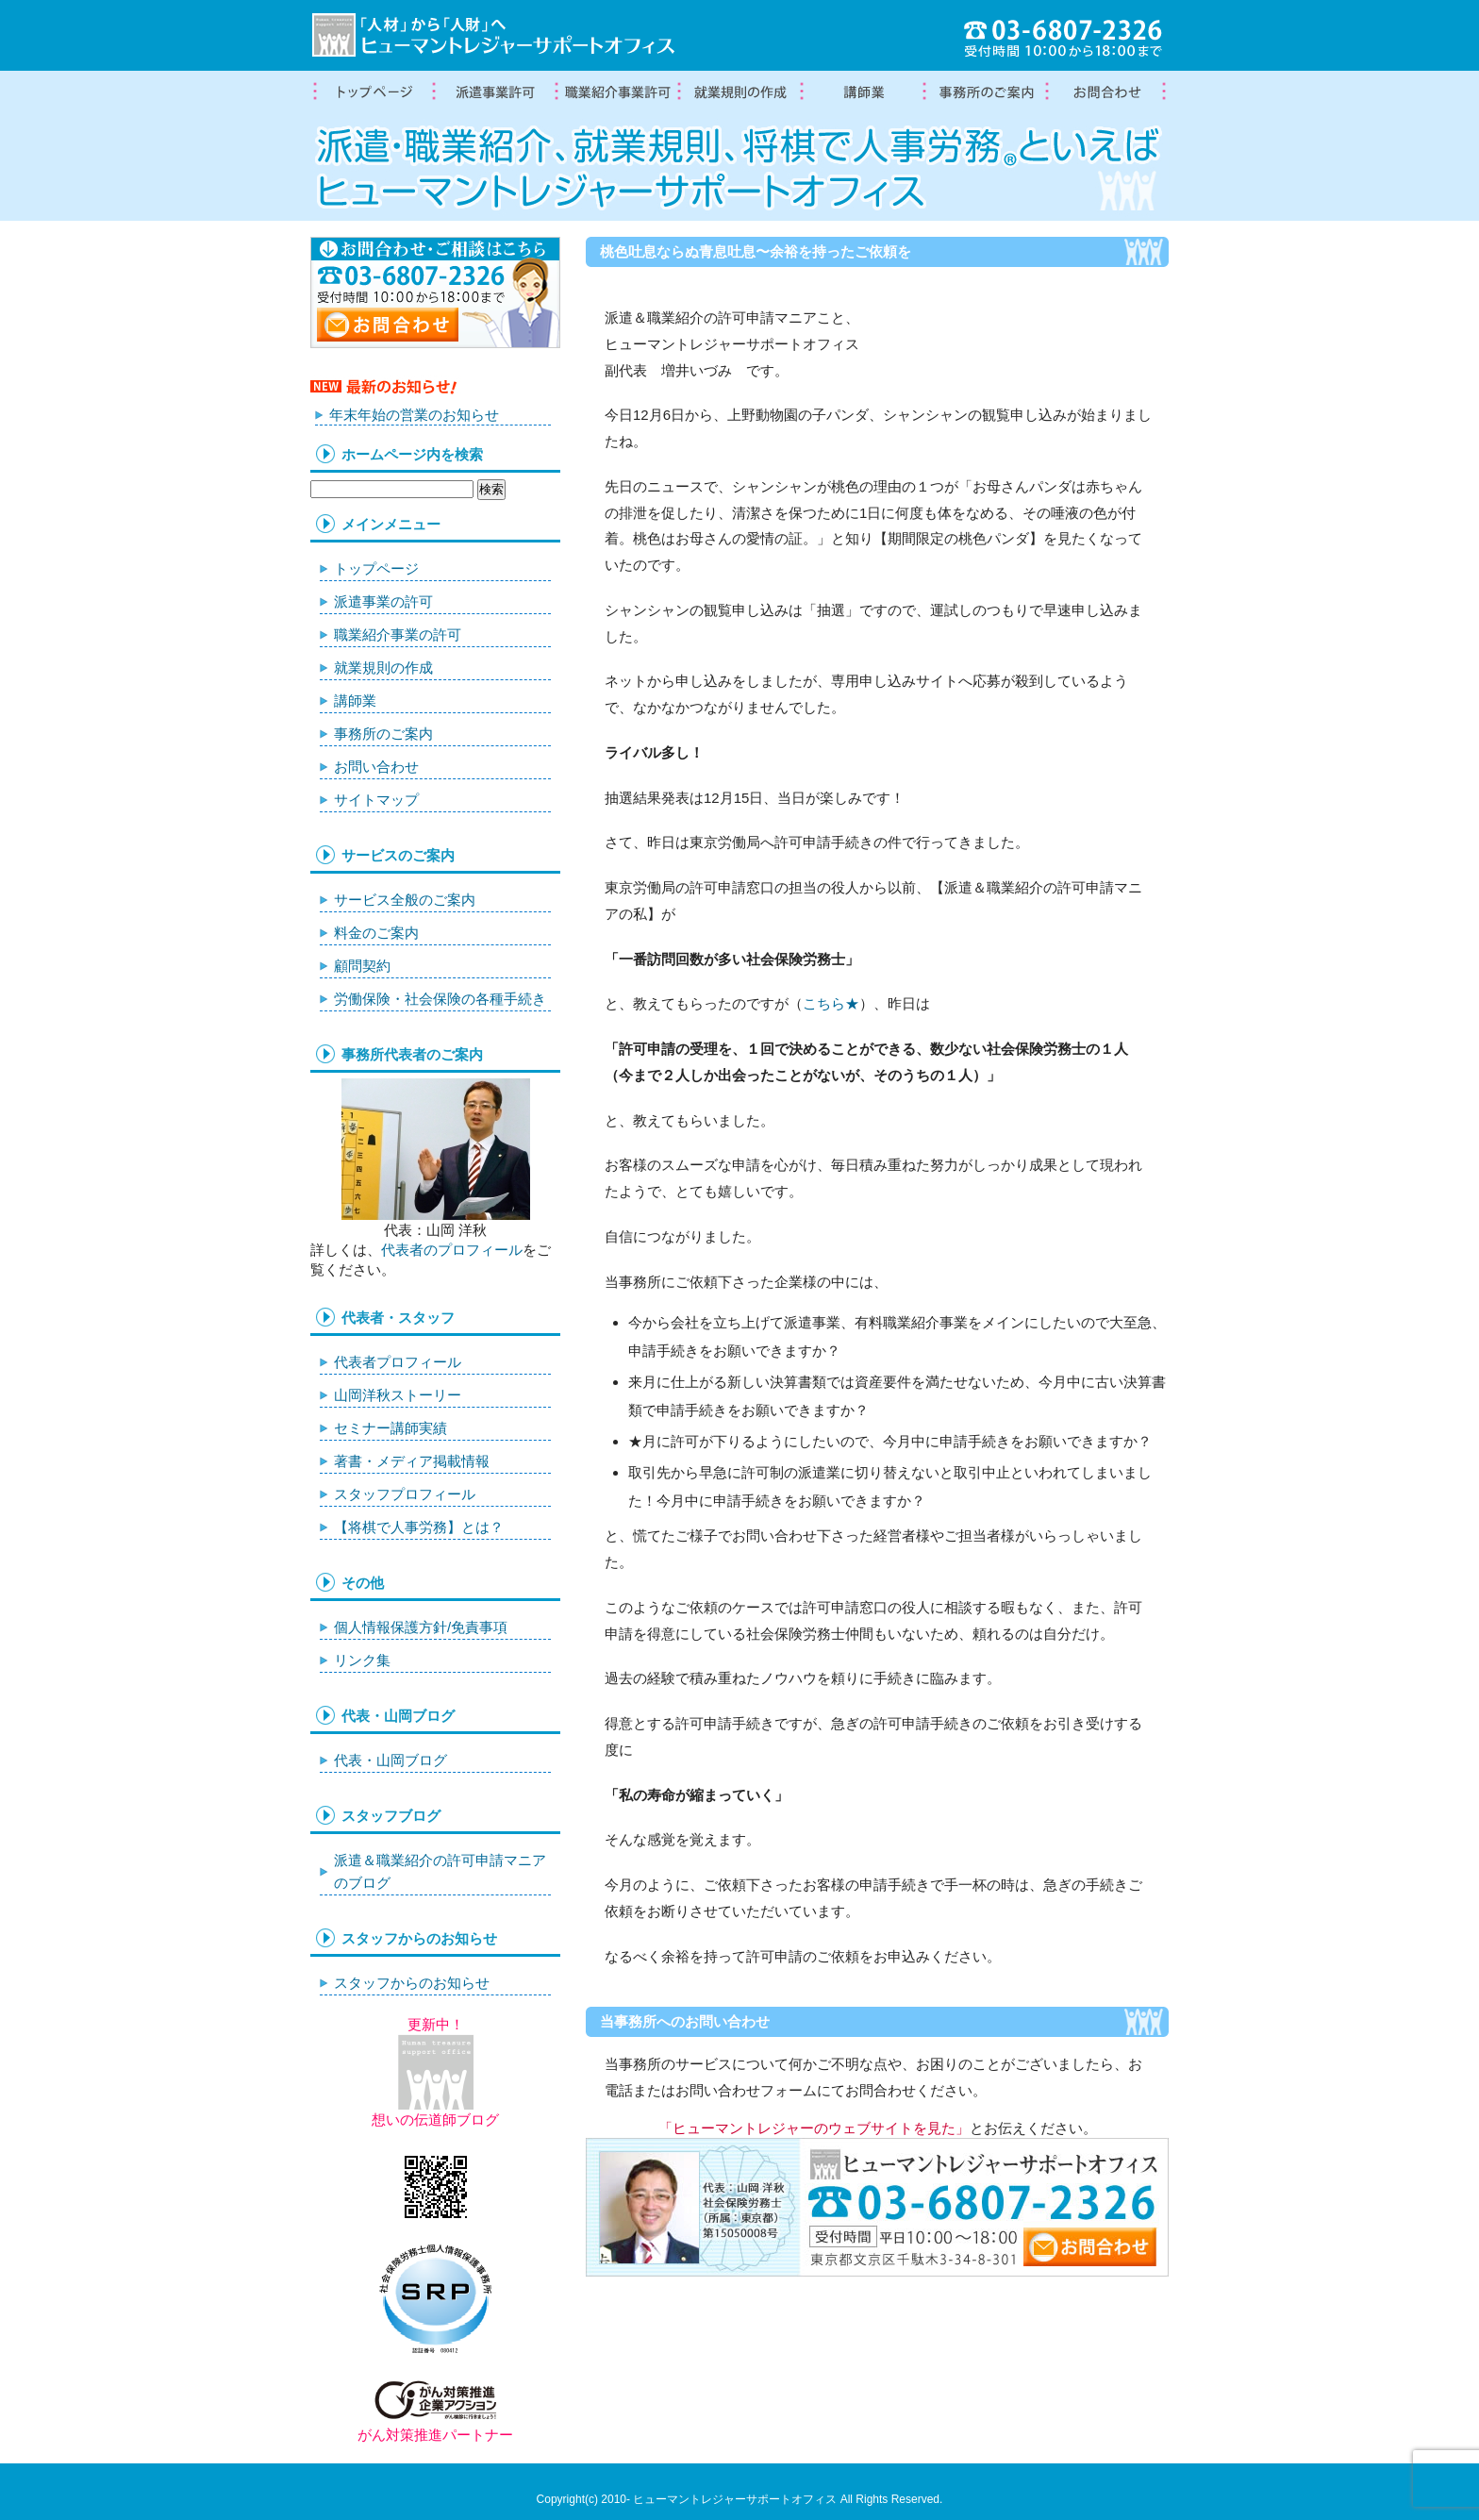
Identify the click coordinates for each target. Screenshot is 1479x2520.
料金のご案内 (376, 933)
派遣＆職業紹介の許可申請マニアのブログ (440, 1871)
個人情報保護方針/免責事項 (420, 1627)
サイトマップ (376, 800)
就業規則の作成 (739, 92)
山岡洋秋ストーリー (397, 1395)
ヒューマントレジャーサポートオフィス (735, 2499)
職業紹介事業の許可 (617, 92)
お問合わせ (1107, 92)
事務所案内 (984, 92)
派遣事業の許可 (383, 601)
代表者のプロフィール (452, 1250)
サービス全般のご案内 (404, 900)
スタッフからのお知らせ (412, 1983)
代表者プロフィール (397, 1362)
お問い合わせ (376, 767)
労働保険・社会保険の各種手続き (440, 999)
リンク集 (362, 1660)
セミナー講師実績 (390, 1428)
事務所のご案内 (383, 734)
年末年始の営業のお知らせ (414, 415)
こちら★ (831, 1003)
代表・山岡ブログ (390, 1760)
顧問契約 (362, 966)
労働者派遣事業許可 (494, 92)
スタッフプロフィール (404, 1494)
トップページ (371, 92)
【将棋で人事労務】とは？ (419, 1527)
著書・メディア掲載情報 (412, 1461)
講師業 (862, 92)
